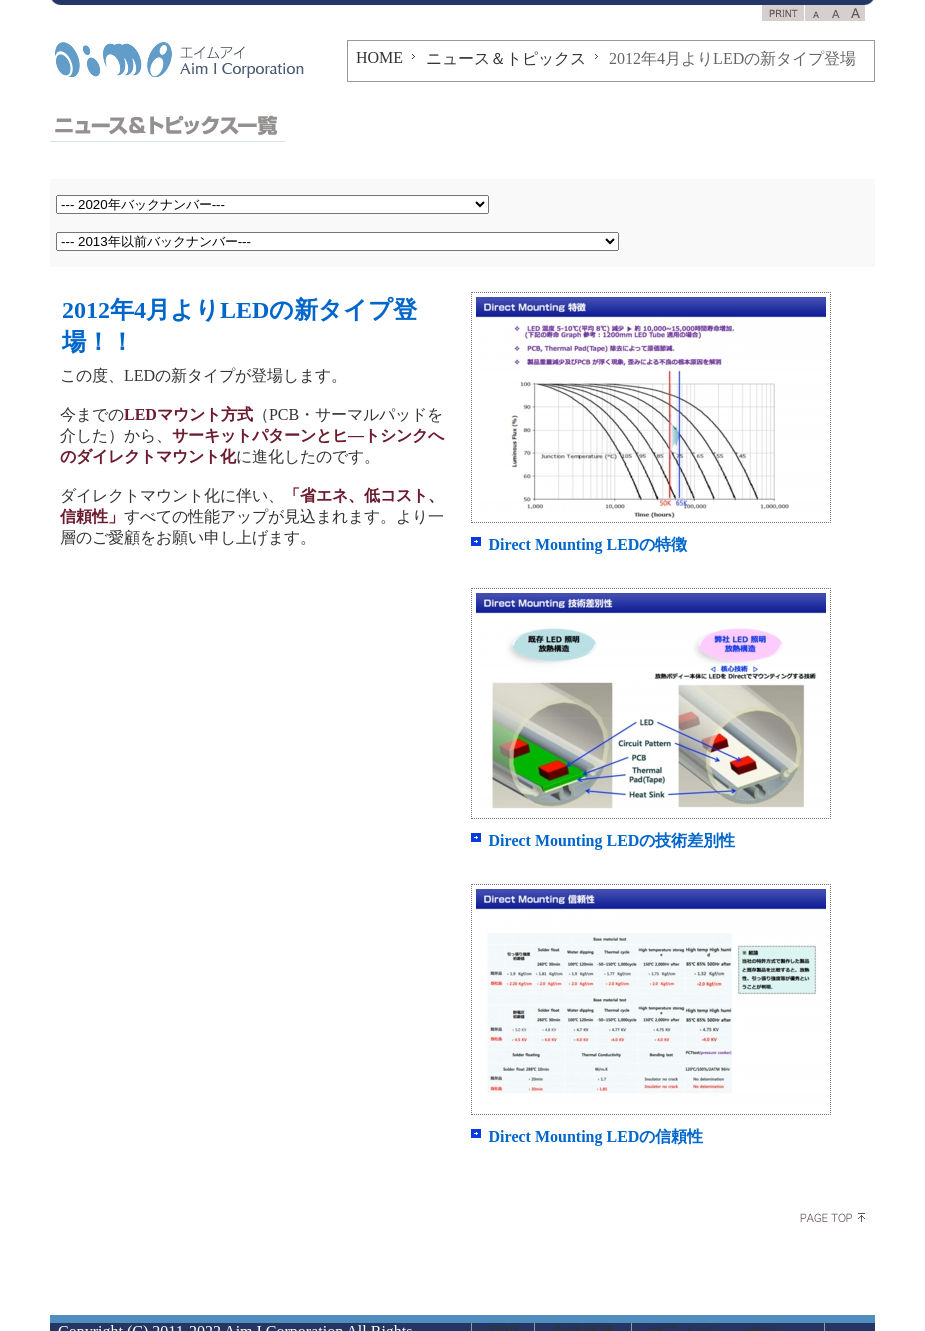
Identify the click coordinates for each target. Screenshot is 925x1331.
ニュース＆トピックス (506, 58)
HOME (379, 57)
